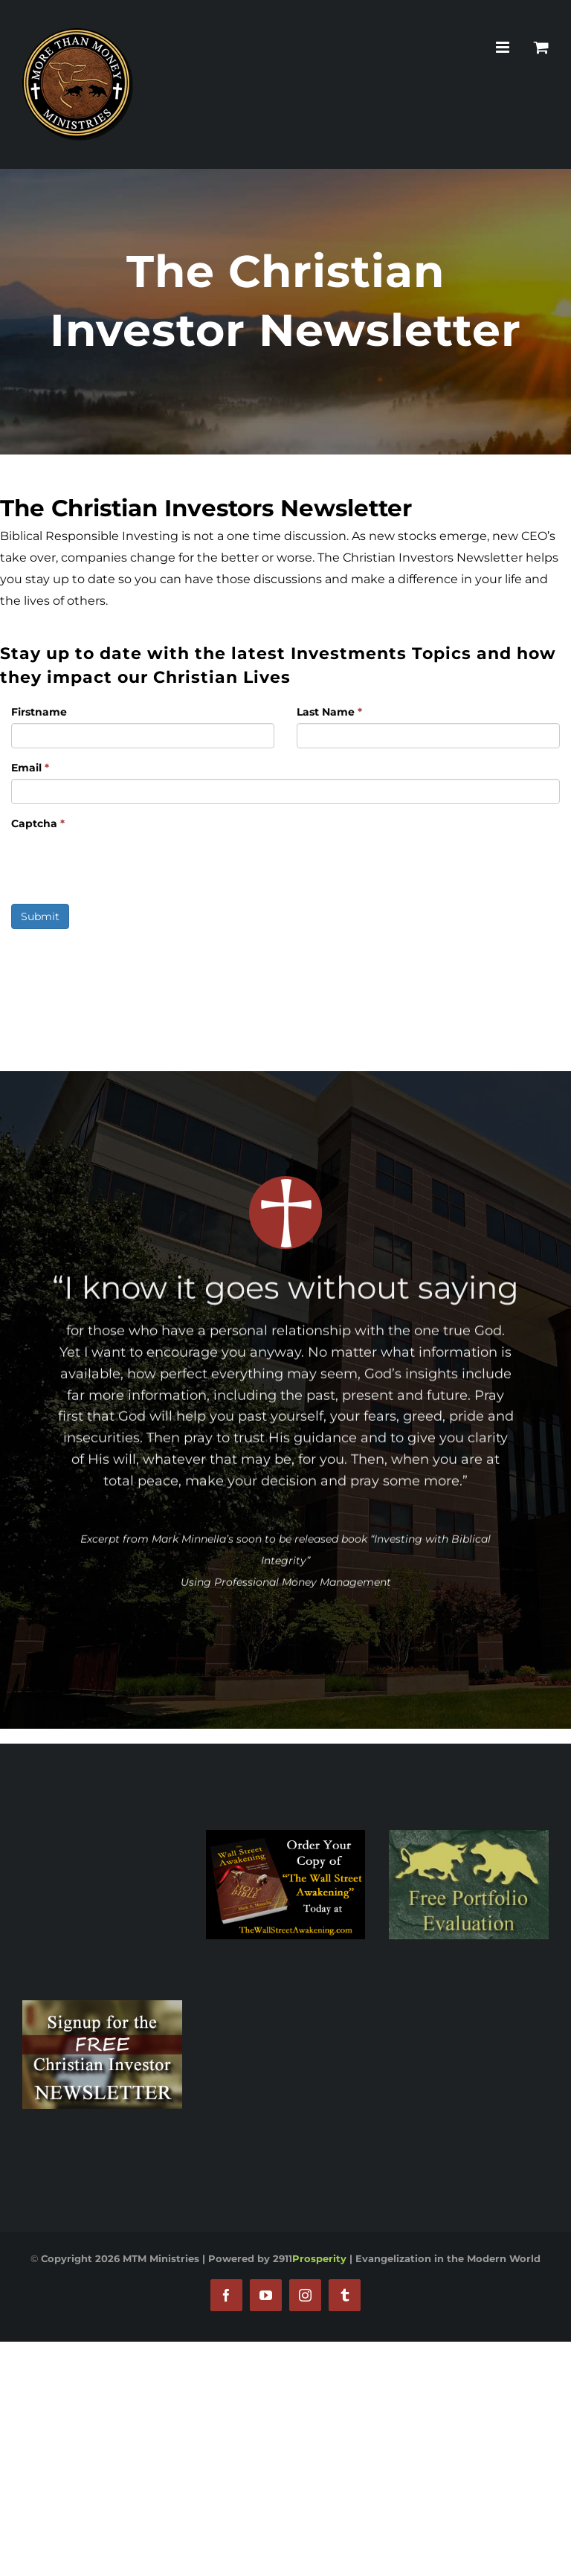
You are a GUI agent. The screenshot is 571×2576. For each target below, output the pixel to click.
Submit (40, 916)
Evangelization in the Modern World (448, 2258)
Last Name (329, 712)
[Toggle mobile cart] (541, 47)
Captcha (38, 823)
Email (30, 767)
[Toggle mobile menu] (504, 47)
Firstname (39, 712)
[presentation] (124, 864)
